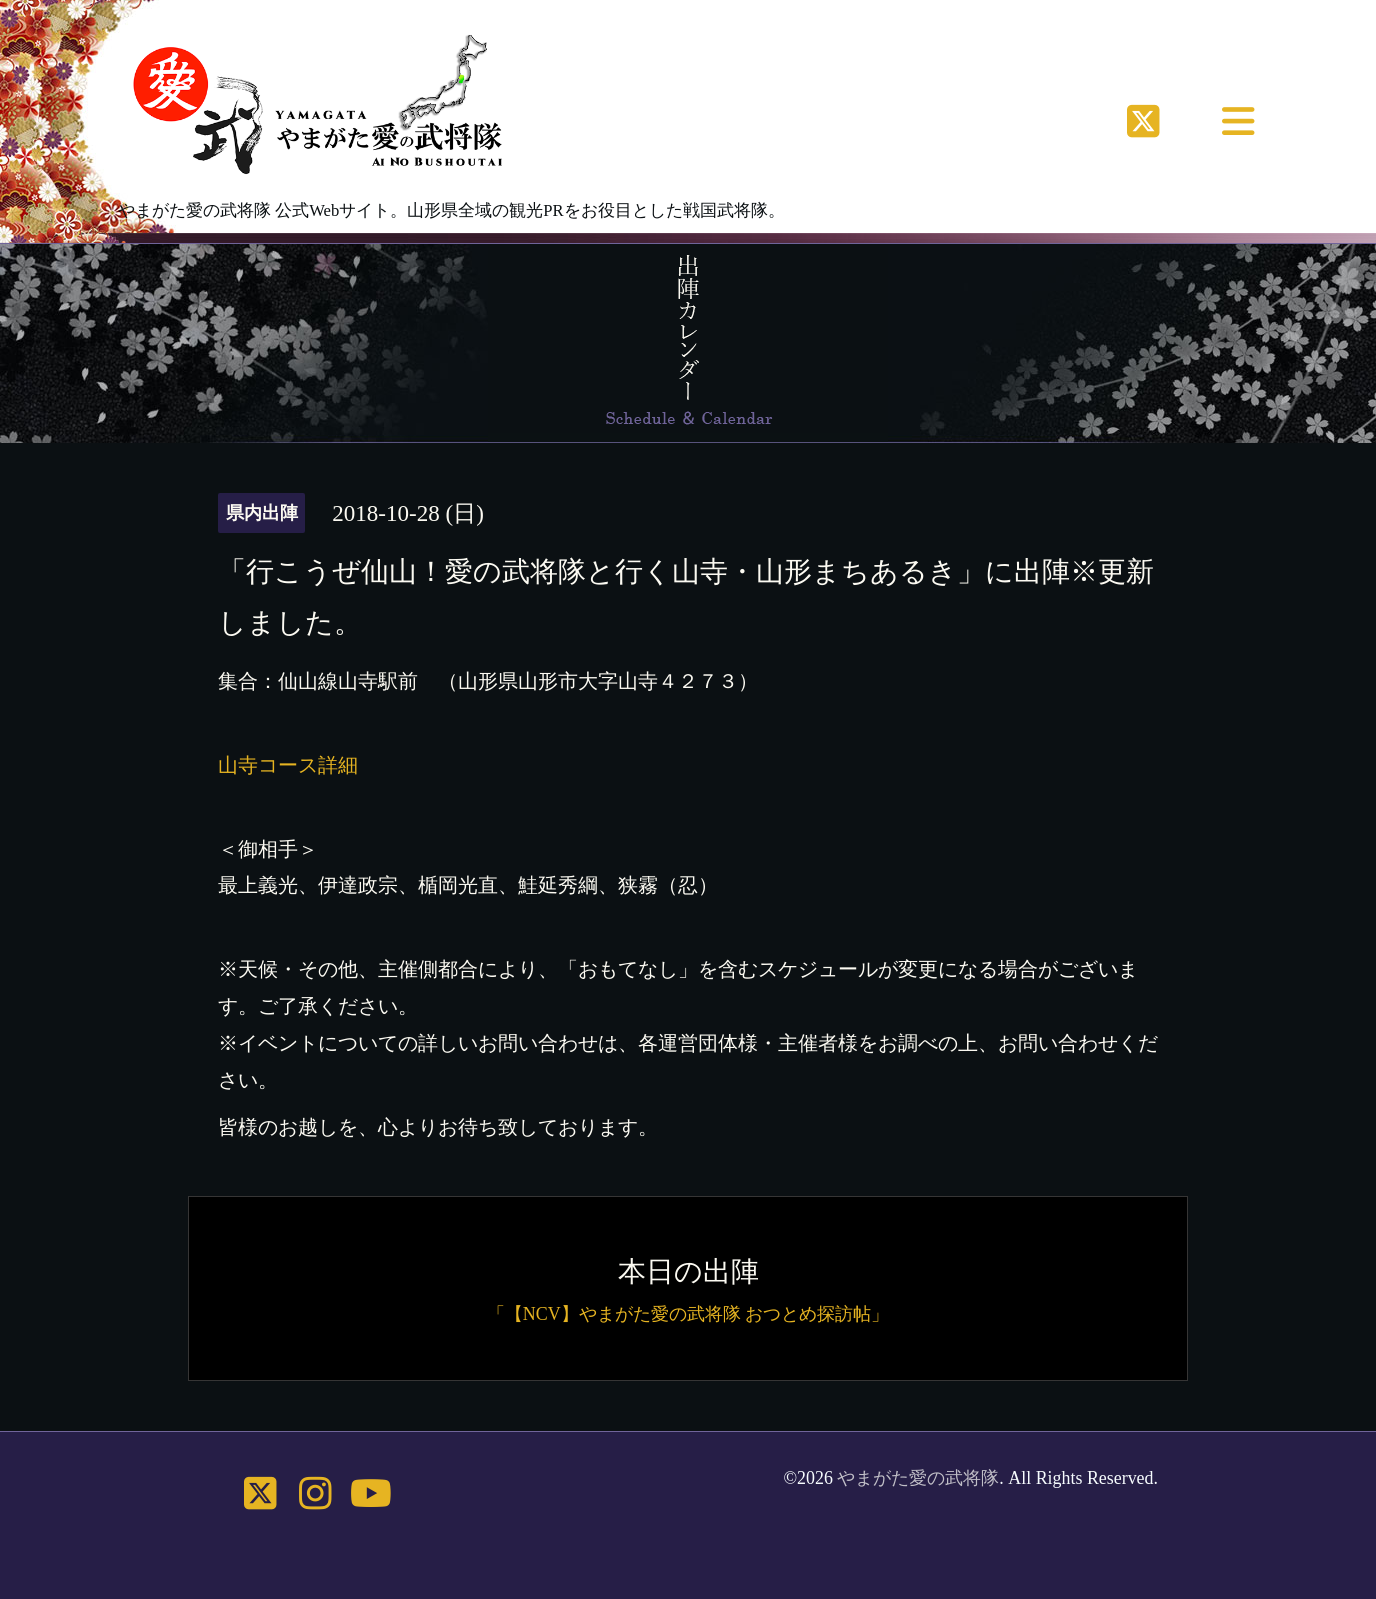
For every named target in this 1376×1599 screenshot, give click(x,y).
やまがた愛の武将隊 (918, 1478)
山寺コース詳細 (288, 765)
